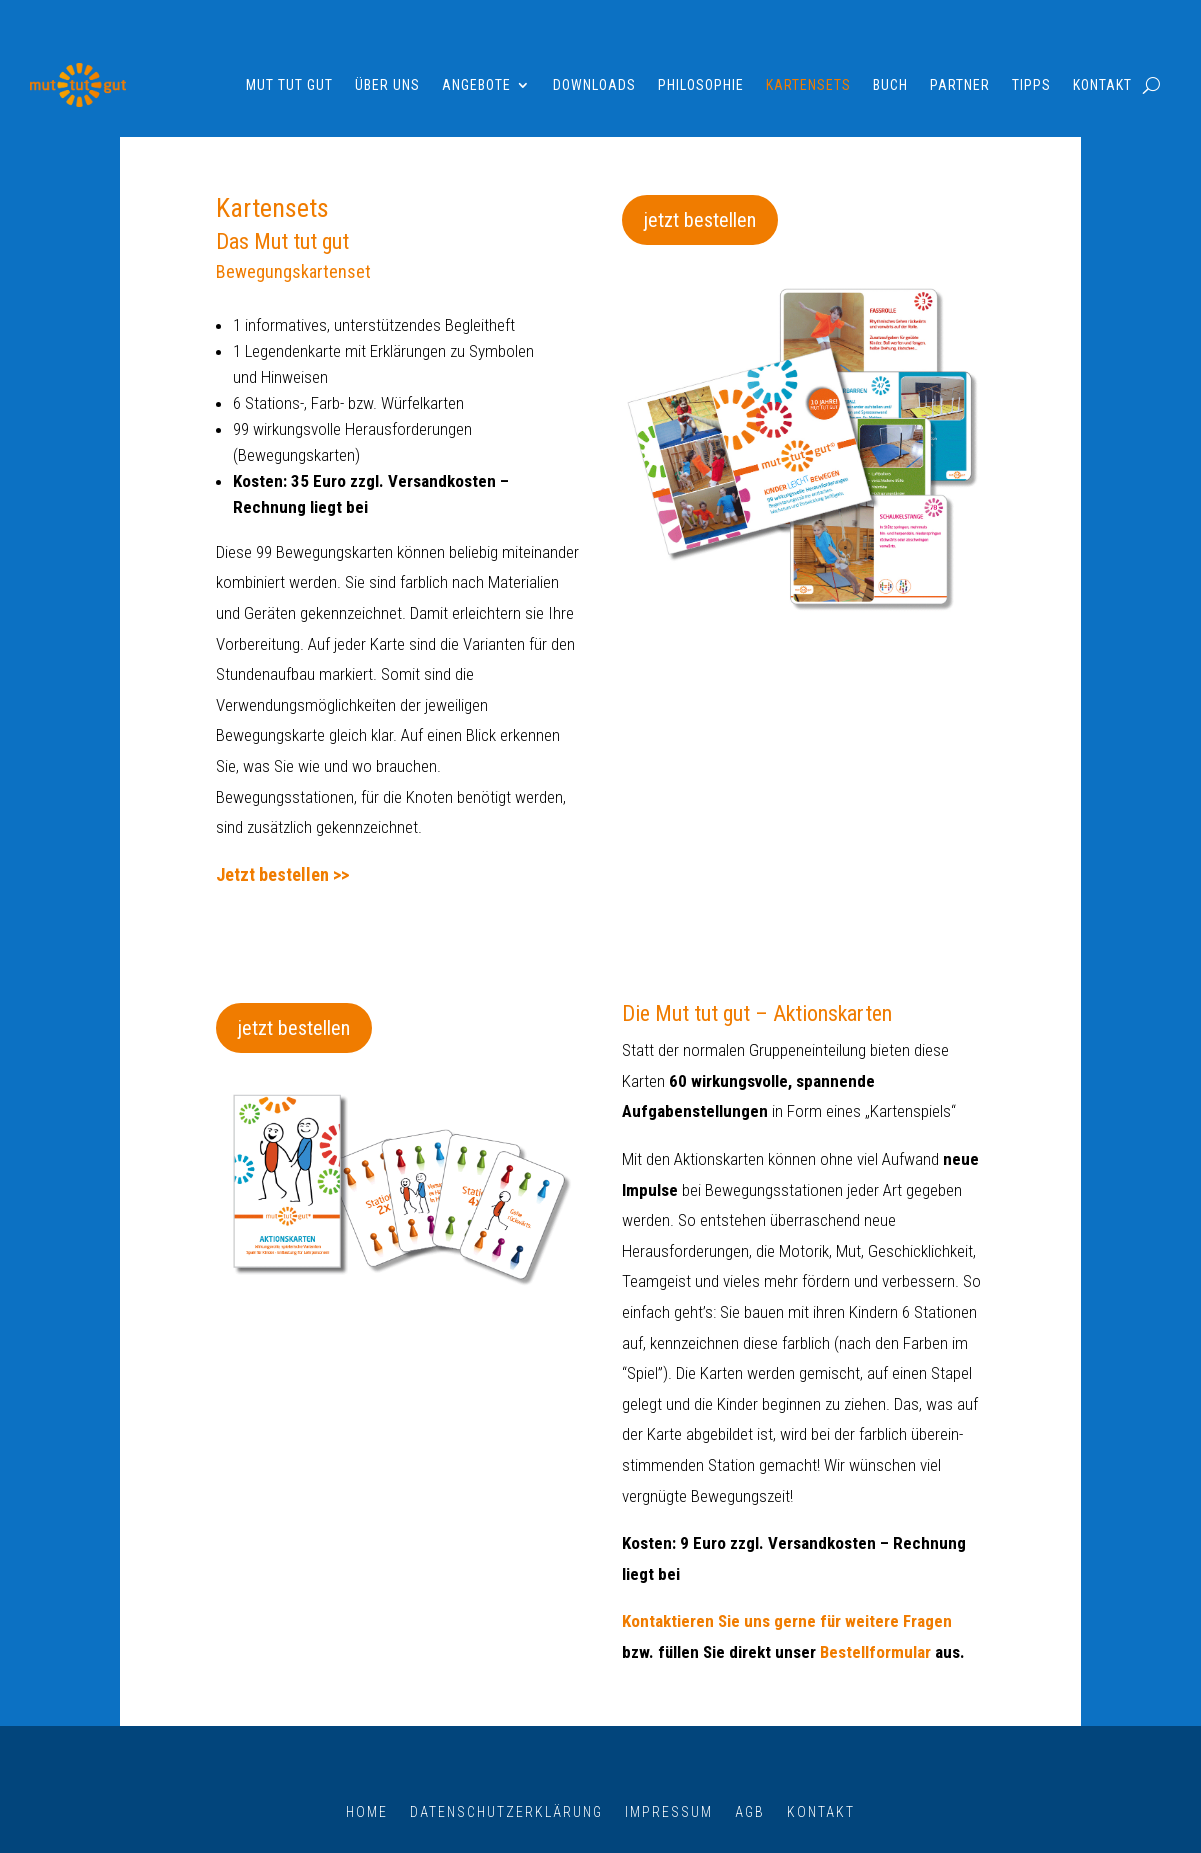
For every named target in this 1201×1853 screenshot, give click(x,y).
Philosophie (701, 85)
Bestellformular (875, 1652)
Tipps (1031, 85)
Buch (890, 85)
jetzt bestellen (700, 220)
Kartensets (808, 85)
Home (367, 1811)
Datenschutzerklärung (506, 1811)
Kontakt (1102, 85)
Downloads (594, 85)
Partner (960, 85)
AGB (750, 1811)
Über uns (387, 85)
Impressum (669, 1811)
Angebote (476, 85)
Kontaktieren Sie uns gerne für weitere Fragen (787, 1621)
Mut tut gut (289, 85)
